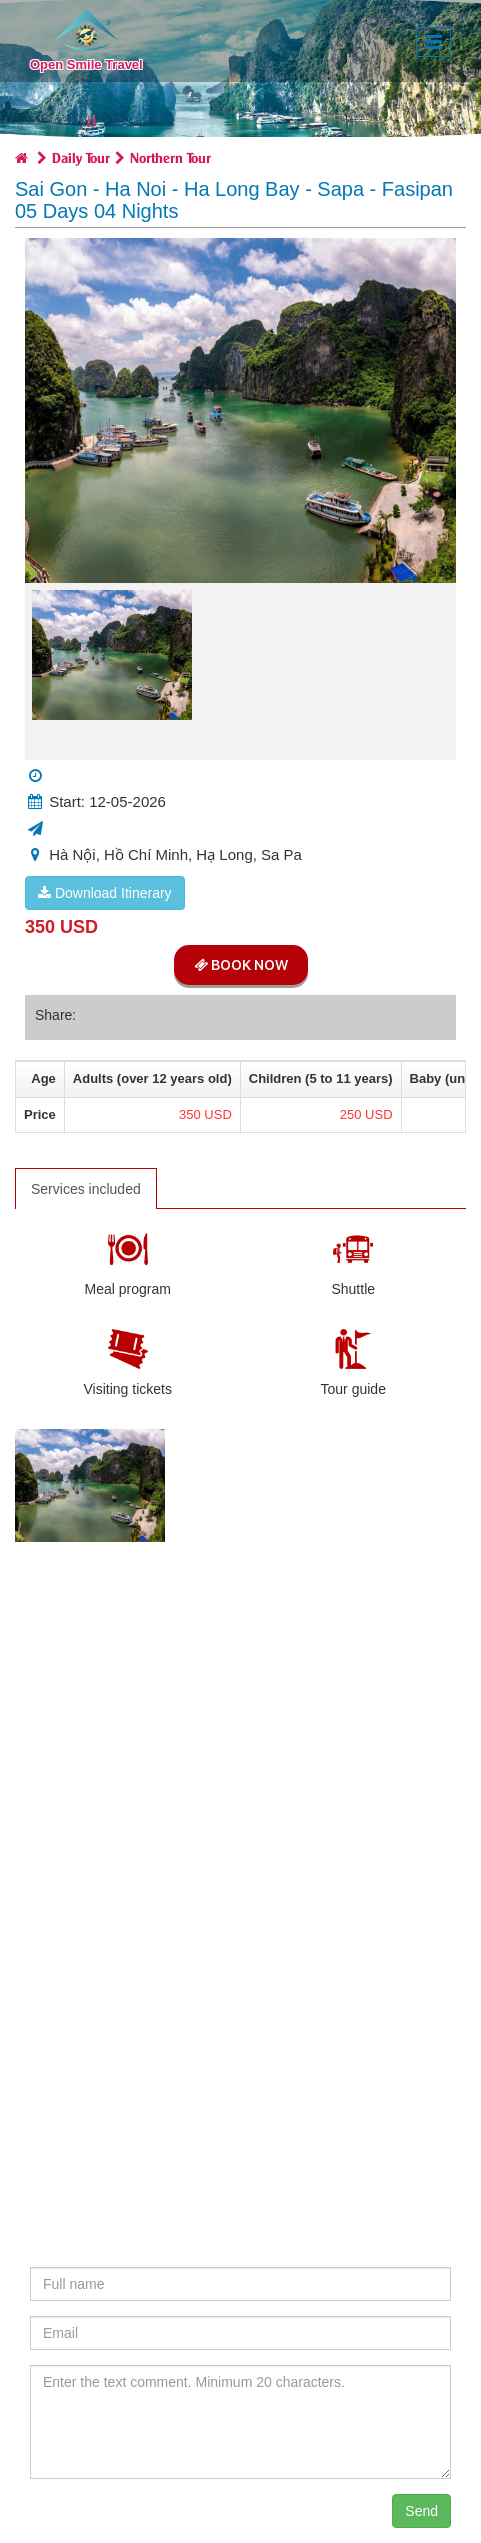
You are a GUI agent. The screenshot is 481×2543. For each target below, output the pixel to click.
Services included (86, 1189)
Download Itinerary (105, 893)
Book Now (241, 965)
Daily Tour (81, 156)
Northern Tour (170, 156)
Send (421, 2511)
